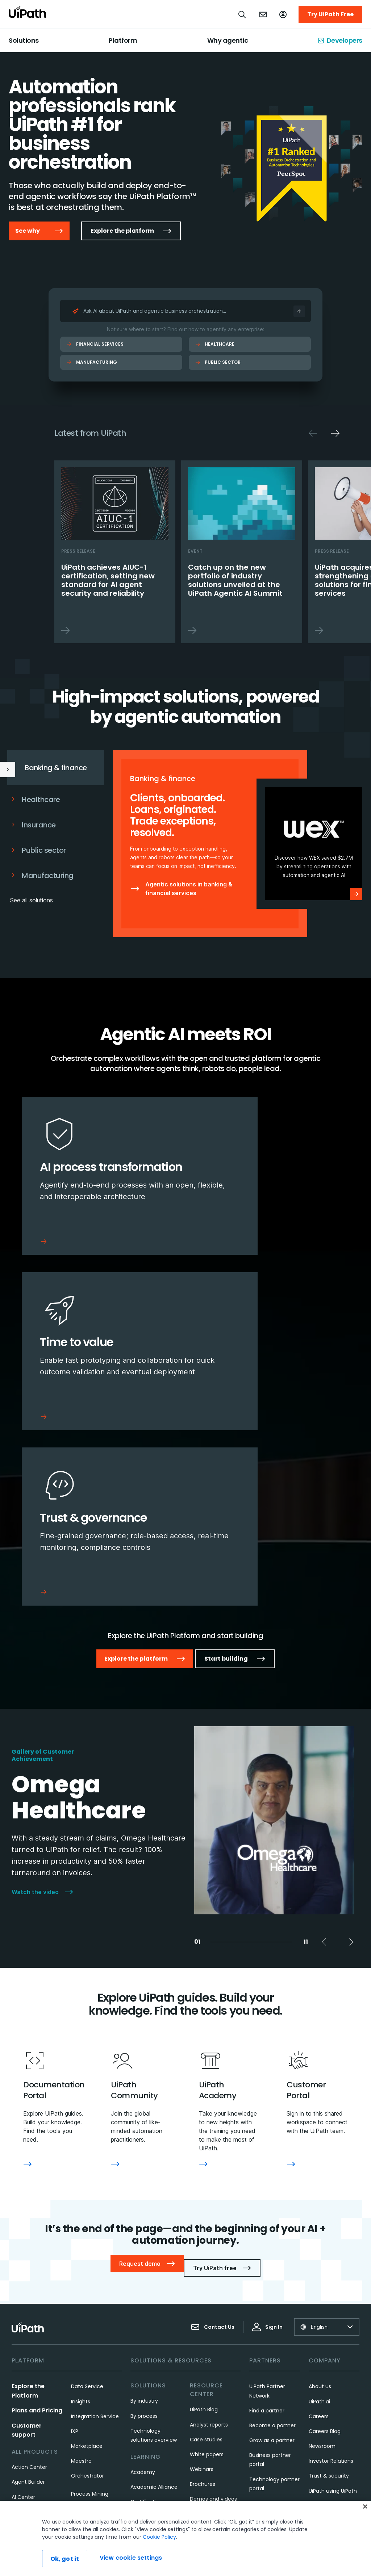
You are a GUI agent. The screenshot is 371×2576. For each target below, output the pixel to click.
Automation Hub (32, 2369)
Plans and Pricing (37, 2238)
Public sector (38, 850)
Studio (79, 2350)
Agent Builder (28, 2309)
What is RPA (145, 2344)
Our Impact (323, 2333)
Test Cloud (85, 2380)
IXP (74, 2258)
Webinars (201, 2296)
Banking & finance (44, 767)
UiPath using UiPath (333, 2318)
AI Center (23, 2324)
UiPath (203, 2427)
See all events (207, 2442)
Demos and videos (213, 2326)
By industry (144, 2228)
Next (335, 433)
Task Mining (85, 2365)
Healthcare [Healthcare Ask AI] (214, 344)
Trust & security (329, 2303)
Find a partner (266, 2238)
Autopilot (23, 2399)
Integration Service (95, 2243)
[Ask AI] (299, 311)
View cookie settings (131, 2558)
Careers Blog (325, 2258)
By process (144, 2243)
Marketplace (87, 2273)
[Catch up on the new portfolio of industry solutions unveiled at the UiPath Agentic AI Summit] (241, 551)
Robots (79, 2336)
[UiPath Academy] (203, 2000)
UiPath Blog (204, 2236)
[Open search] (242, 14)
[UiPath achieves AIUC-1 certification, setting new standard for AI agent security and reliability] (114, 551)
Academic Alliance (154, 2314)
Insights (80, 2228)
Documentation (150, 2415)
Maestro (81, 2288)
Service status (148, 2474)
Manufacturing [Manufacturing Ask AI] (91, 362)
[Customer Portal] (291, 2000)
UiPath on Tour (208, 2397)
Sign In (267, 2154)
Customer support (153, 2385)
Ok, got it (64, 2559)
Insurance (33, 825)
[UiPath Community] (115, 2000)
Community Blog (151, 2445)
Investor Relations (331, 2288)
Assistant (23, 2354)
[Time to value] (272, 1179)
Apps (18, 2339)
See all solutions (31, 900)
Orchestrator (87, 2303)
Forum (138, 2429)
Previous (313, 433)
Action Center (29, 2294)
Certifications (147, 2329)
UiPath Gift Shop (329, 2348)
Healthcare (35, 799)
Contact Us (212, 2154)
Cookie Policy (159, 2537)
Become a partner (272, 2252)
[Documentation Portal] (27, 2000)
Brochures (202, 2311)
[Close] (365, 2506)
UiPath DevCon (209, 2412)
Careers (319, 2243)
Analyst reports (209, 2251)
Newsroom (322, 2273)
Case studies (206, 2267)
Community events (155, 2459)
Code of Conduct (331, 2377)
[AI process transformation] (99, 1179)
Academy (142, 2299)
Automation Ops (33, 2383)
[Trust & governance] (99, 1363)
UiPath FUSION (207, 2358)
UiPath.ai (319, 2228)
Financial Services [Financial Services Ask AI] (95, 344)
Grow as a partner (272, 2267)
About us (320, 2213)
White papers (207, 2281)
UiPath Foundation (332, 2362)
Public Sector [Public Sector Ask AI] (218, 362)
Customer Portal (151, 2400)
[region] (185, 2538)
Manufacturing (42, 875)
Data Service (87, 2213)
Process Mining (89, 2321)
